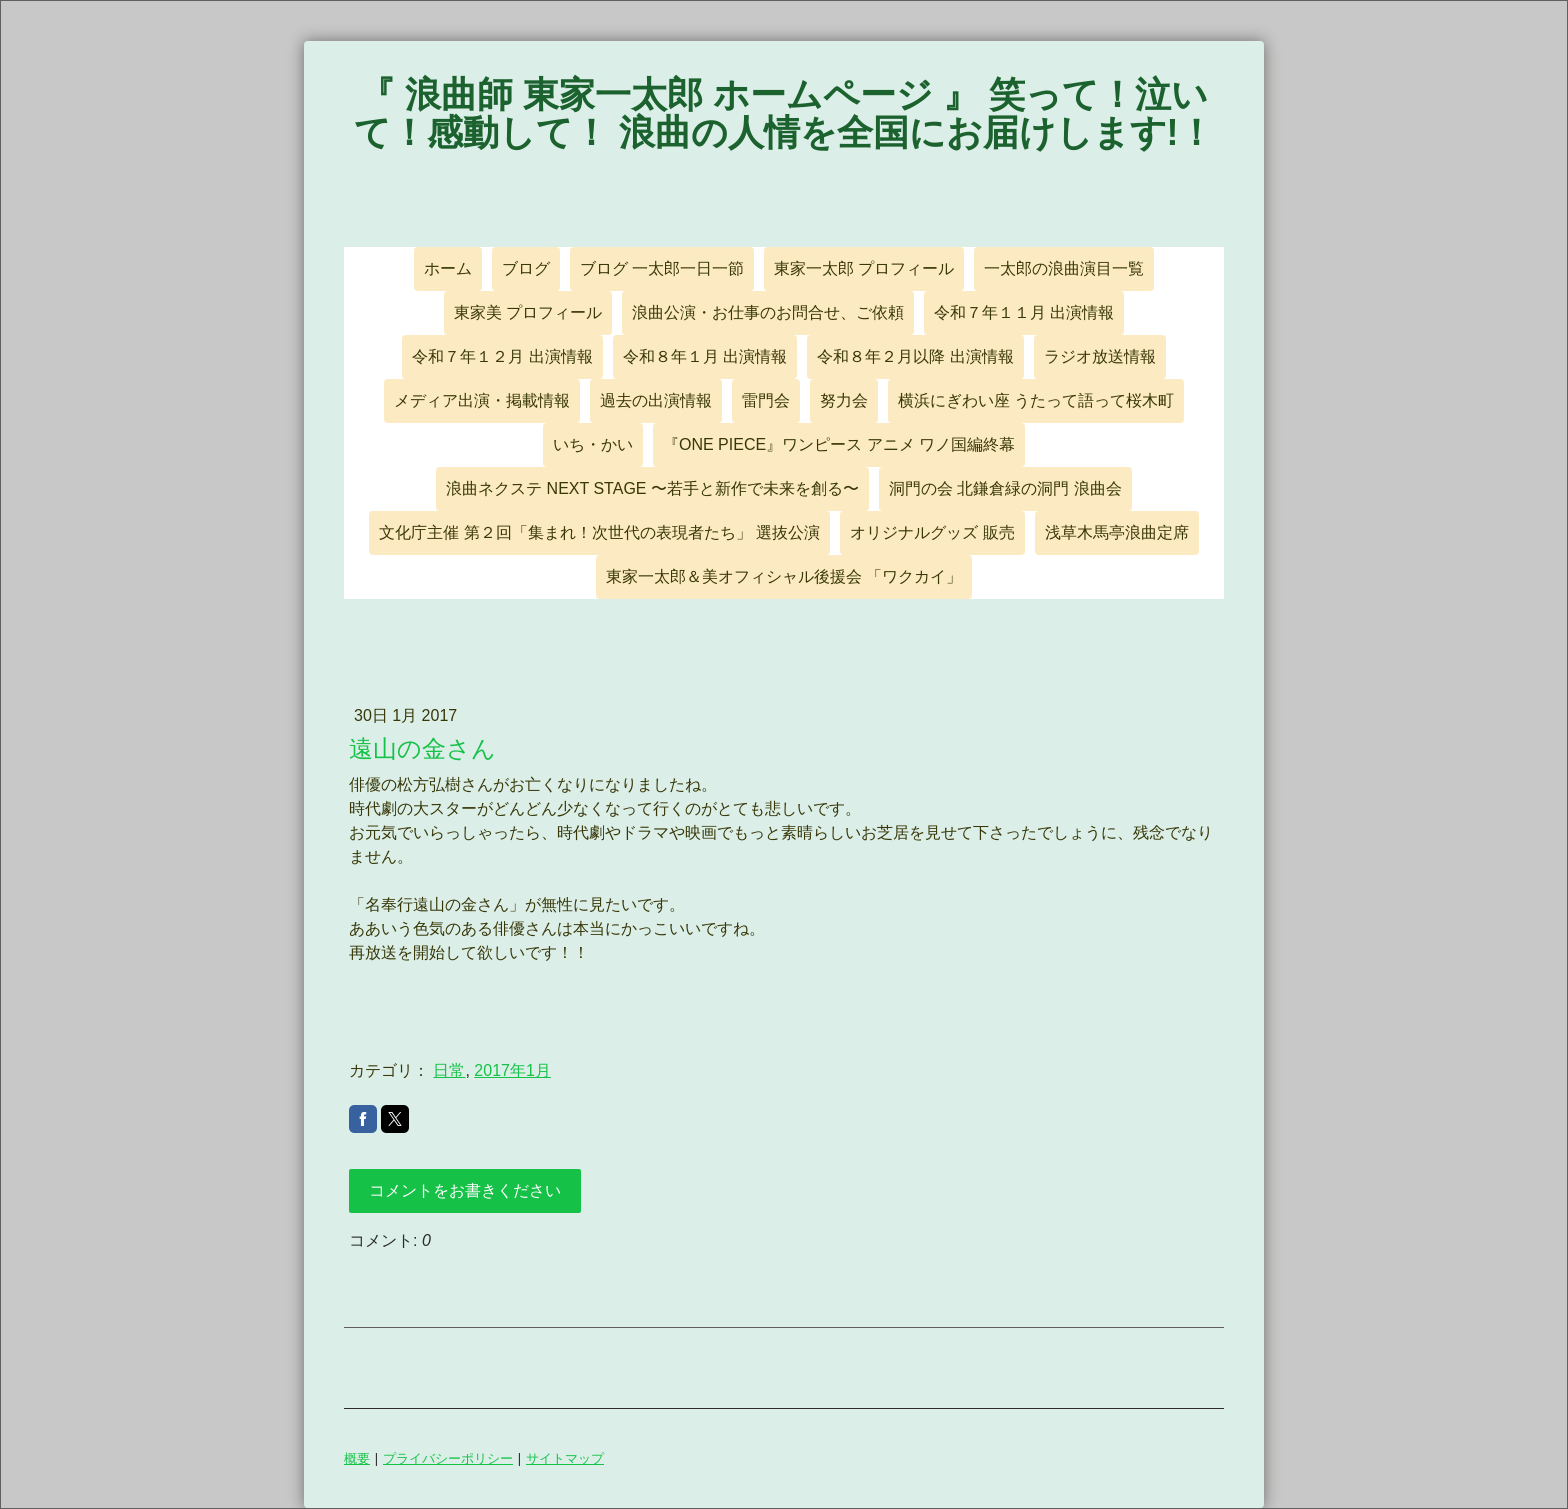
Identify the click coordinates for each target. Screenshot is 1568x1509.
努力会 (844, 400)
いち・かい (593, 444)
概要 (357, 1458)
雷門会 (766, 400)
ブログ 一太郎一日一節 (662, 268)
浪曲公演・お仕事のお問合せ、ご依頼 (768, 312)
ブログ (526, 268)
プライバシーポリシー (448, 1458)
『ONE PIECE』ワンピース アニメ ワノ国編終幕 (839, 444)
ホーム (448, 268)
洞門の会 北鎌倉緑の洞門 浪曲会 (1005, 488)
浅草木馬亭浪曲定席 (1117, 532)
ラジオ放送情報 (1100, 356)
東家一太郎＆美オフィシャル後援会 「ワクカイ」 (784, 576)
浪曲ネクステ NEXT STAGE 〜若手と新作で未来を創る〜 (652, 488)
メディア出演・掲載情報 (482, 400)
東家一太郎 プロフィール (864, 268)
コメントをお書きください (465, 1190)
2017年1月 (512, 1070)
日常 (449, 1070)
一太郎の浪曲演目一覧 (1064, 268)
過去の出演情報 (656, 400)
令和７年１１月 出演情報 (1024, 312)
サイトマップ (565, 1458)
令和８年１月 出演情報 (705, 356)
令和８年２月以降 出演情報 (915, 356)
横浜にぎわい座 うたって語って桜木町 (1036, 400)
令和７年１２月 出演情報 (502, 356)
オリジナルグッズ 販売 (932, 532)
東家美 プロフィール (528, 312)
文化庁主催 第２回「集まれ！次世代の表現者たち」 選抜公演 (599, 532)
